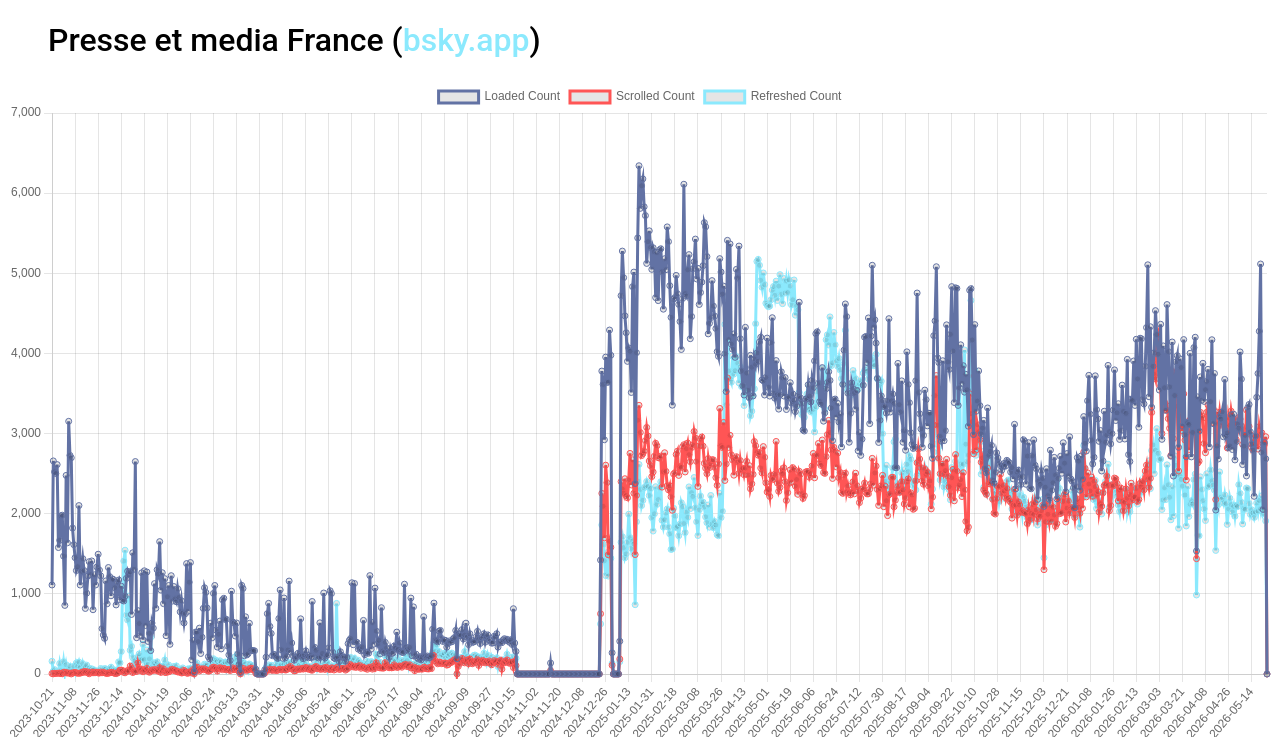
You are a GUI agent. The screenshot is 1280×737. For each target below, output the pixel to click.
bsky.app (466, 40)
